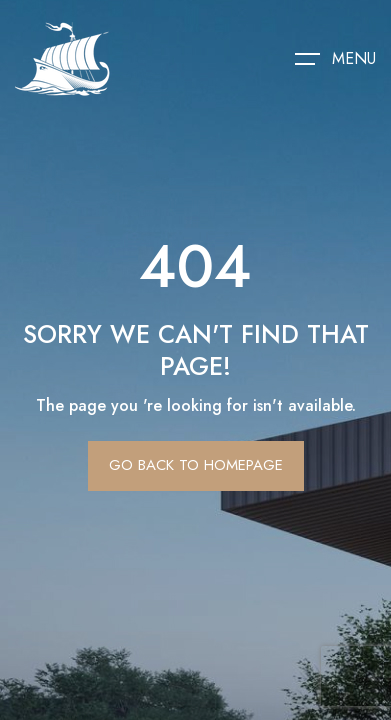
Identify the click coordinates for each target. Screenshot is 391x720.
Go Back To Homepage (196, 465)
